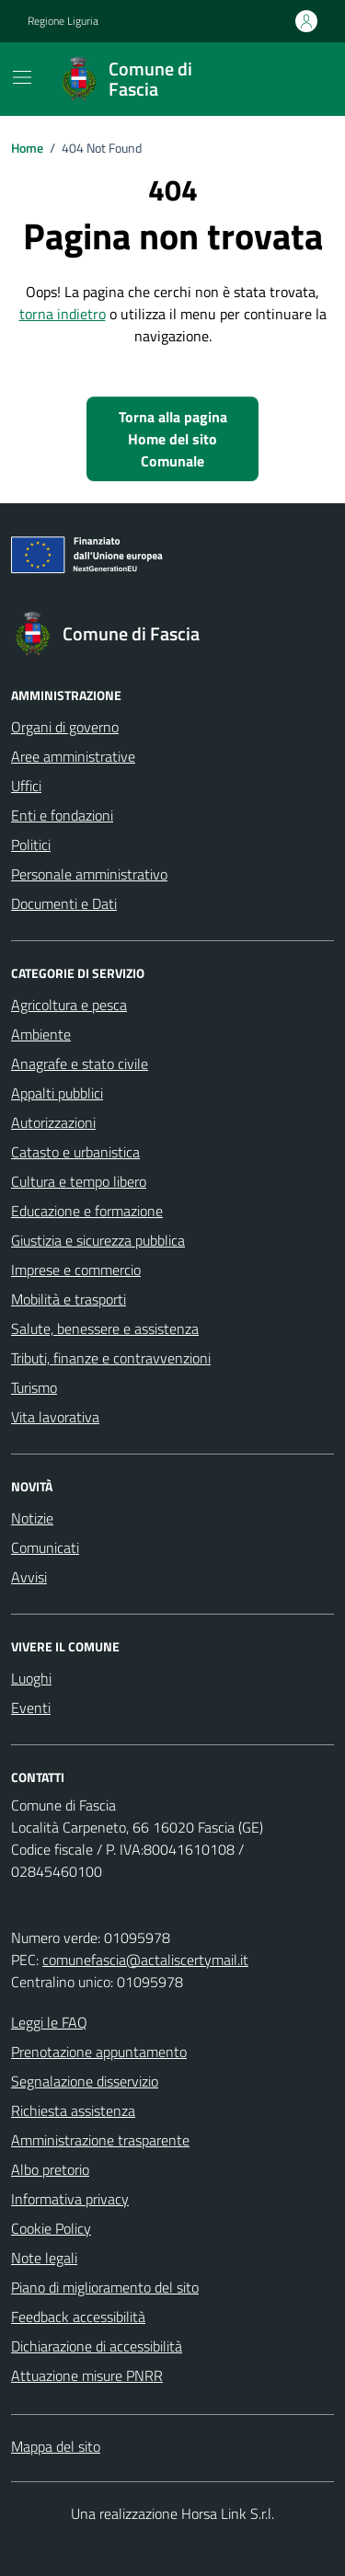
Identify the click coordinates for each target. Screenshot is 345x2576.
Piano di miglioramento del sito (105, 2287)
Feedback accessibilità (78, 2317)
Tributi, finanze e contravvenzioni (111, 1358)
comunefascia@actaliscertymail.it (145, 1960)
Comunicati (45, 1547)
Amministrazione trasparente (100, 2140)
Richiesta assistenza (73, 2110)
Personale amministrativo (89, 874)
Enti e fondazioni (62, 815)
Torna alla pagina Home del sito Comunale (173, 439)
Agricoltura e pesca (69, 1005)
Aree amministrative (73, 756)
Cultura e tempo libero (78, 1181)
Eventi (31, 1707)
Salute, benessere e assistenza (105, 1328)
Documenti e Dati (64, 903)
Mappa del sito (55, 2446)
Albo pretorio (50, 2169)
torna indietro (62, 314)
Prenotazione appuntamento (99, 2052)
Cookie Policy (51, 2228)
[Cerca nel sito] (295, 79)
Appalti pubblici (57, 1093)
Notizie (32, 1518)
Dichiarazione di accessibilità (96, 2346)
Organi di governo (65, 727)
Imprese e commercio (76, 1270)
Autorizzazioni (53, 1122)
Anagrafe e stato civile (79, 1063)
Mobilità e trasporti (68, 1299)
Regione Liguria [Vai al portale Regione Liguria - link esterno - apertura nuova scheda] (63, 21)
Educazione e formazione (87, 1211)
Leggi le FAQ (49, 2022)
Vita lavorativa (55, 1417)
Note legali (44, 2258)
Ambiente (41, 1034)
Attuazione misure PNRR (87, 2375)
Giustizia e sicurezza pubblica (98, 1240)
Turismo (34, 1387)
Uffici (26, 786)
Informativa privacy (70, 2199)
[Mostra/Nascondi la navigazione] (22, 77)
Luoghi (31, 1678)
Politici (31, 845)
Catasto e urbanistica (75, 1152)
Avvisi (29, 1577)
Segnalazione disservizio (84, 2081)
